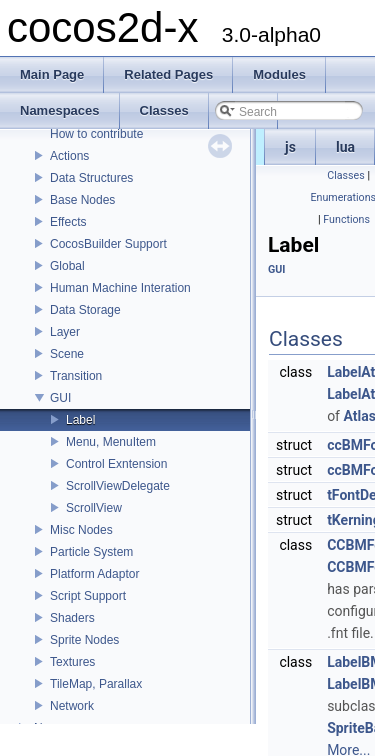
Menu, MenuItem (111, 442)
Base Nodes (82, 200)
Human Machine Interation (120, 288)
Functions (346, 219)
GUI (60, 398)
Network (72, 706)
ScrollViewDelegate (118, 486)
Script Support (88, 596)
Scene (67, 354)
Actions (69, 156)
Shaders (72, 618)
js (290, 147)
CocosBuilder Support (108, 244)
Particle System (91, 552)
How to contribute (96, 134)
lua (345, 147)
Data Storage (85, 310)
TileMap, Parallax (96, 684)
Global (67, 266)
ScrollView (94, 508)
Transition (76, 376)
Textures (72, 662)
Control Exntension (116, 464)
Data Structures (91, 178)
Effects (68, 222)
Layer (65, 332)
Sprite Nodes (84, 640)
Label (80, 420)
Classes (345, 175)
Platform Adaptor (94, 574)
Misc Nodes (81, 530)
